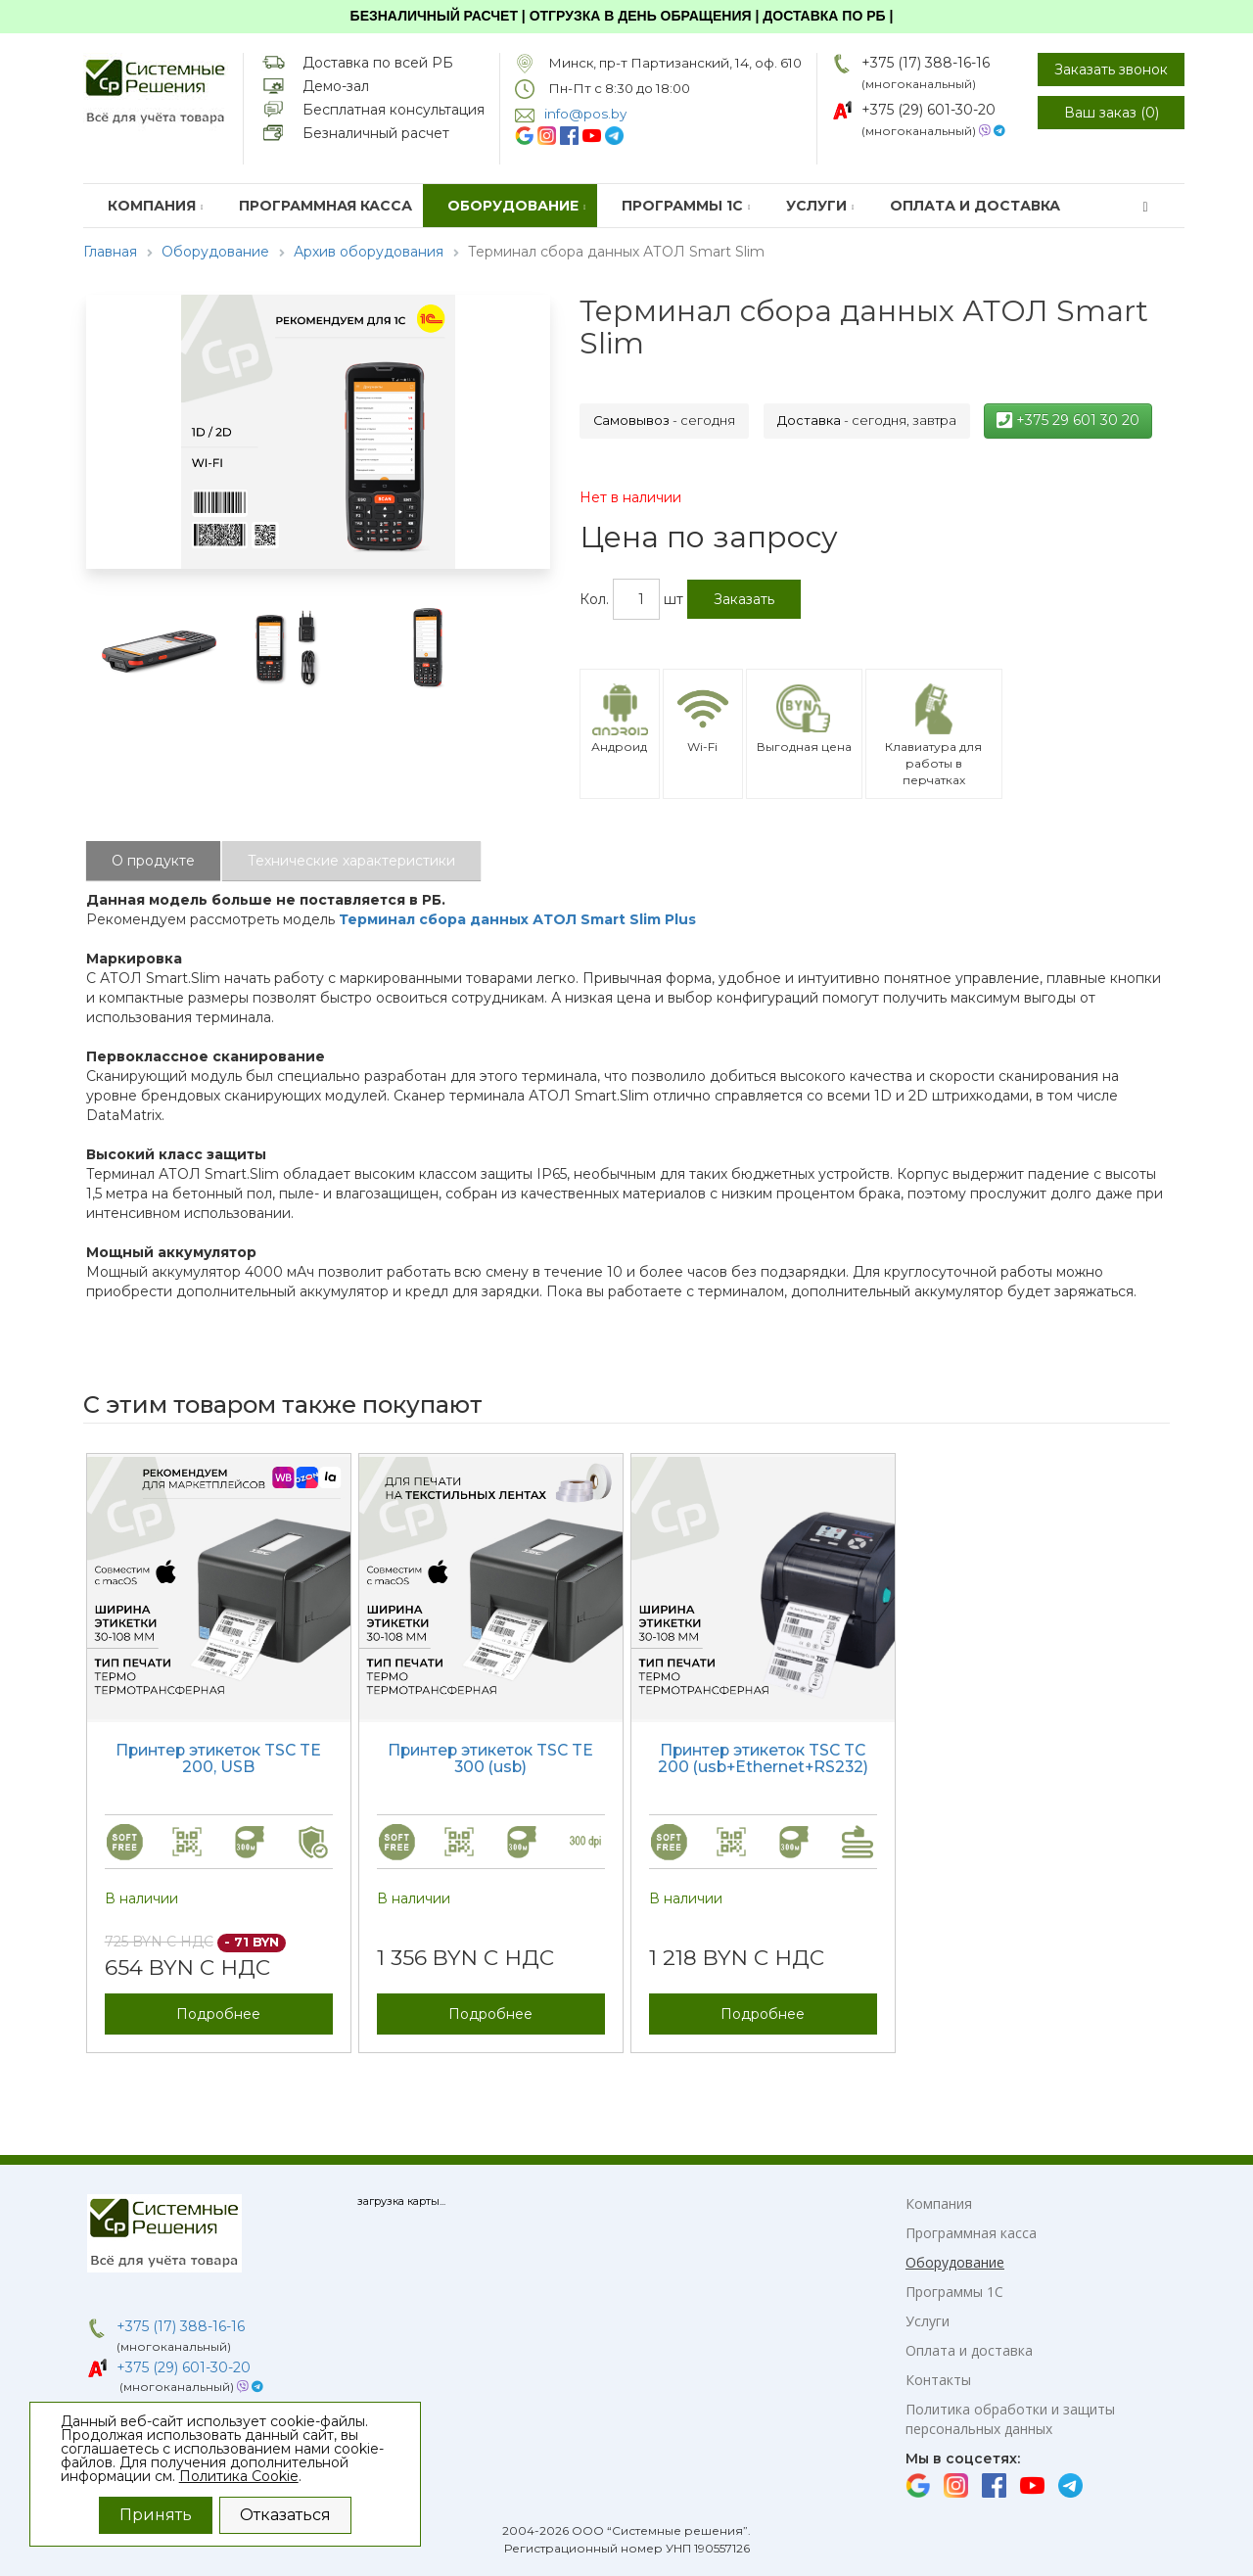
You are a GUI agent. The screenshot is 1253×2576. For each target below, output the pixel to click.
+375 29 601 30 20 (1068, 420)
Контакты (938, 2379)
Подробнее (218, 2014)
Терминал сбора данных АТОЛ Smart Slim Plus (517, 919)
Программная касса (325, 205)
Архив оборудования (368, 251)
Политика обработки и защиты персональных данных (1010, 2419)
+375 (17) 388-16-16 (925, 62)
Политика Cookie (239, 2476)
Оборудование (516, 205)
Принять (155, 2515)
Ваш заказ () (1111, 112)
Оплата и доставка (975, 205)
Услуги (820, 205)
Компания (156, 205)
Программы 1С (686, 205)
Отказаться (285, 2515)
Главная (110, 251)
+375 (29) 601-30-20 (928, 109)
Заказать (744, 599)
